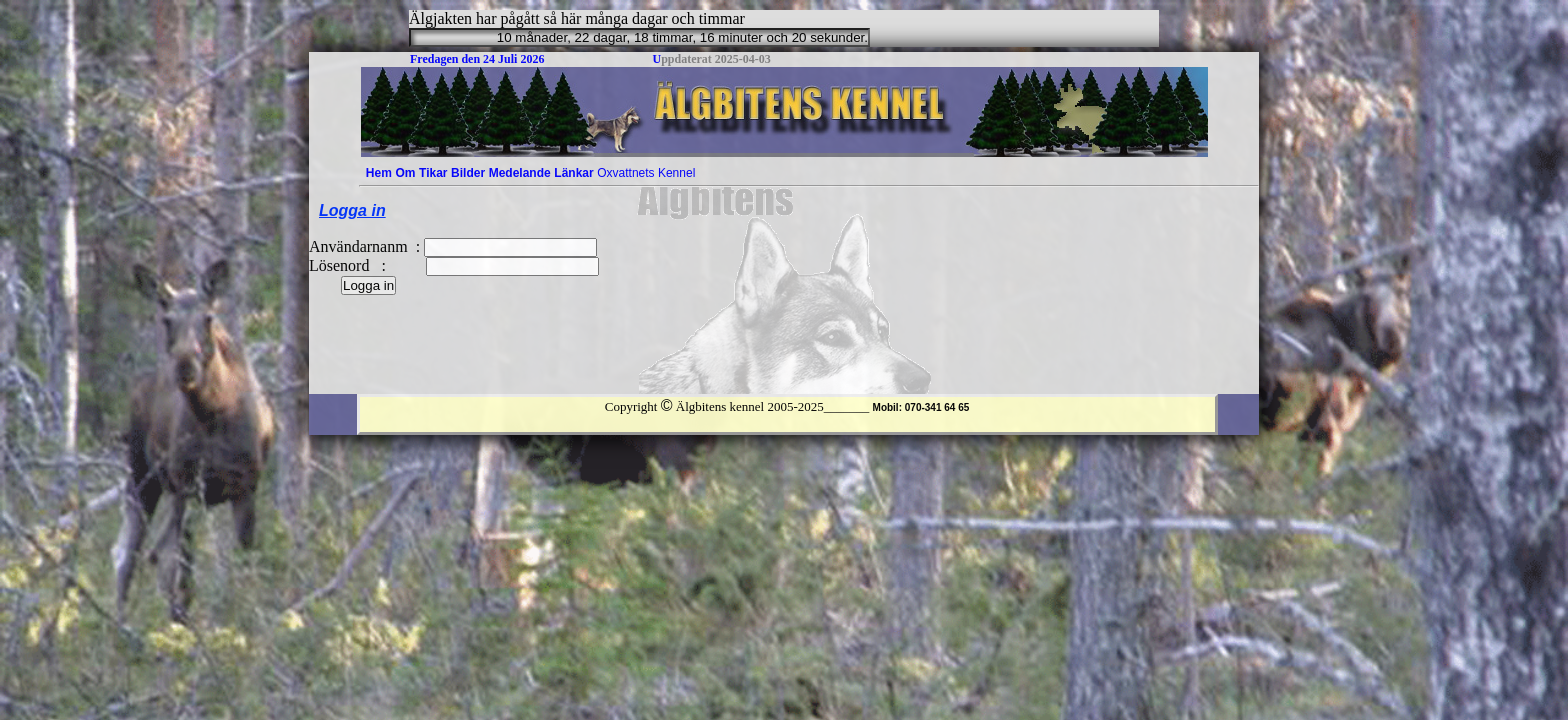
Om (405, 173)
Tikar (433, 173)
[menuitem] (379, 173)
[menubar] (530, 173)
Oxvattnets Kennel (646, 173)
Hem (379, 173)
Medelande (520, 173)
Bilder (468, 173)
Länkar (573, 173)
